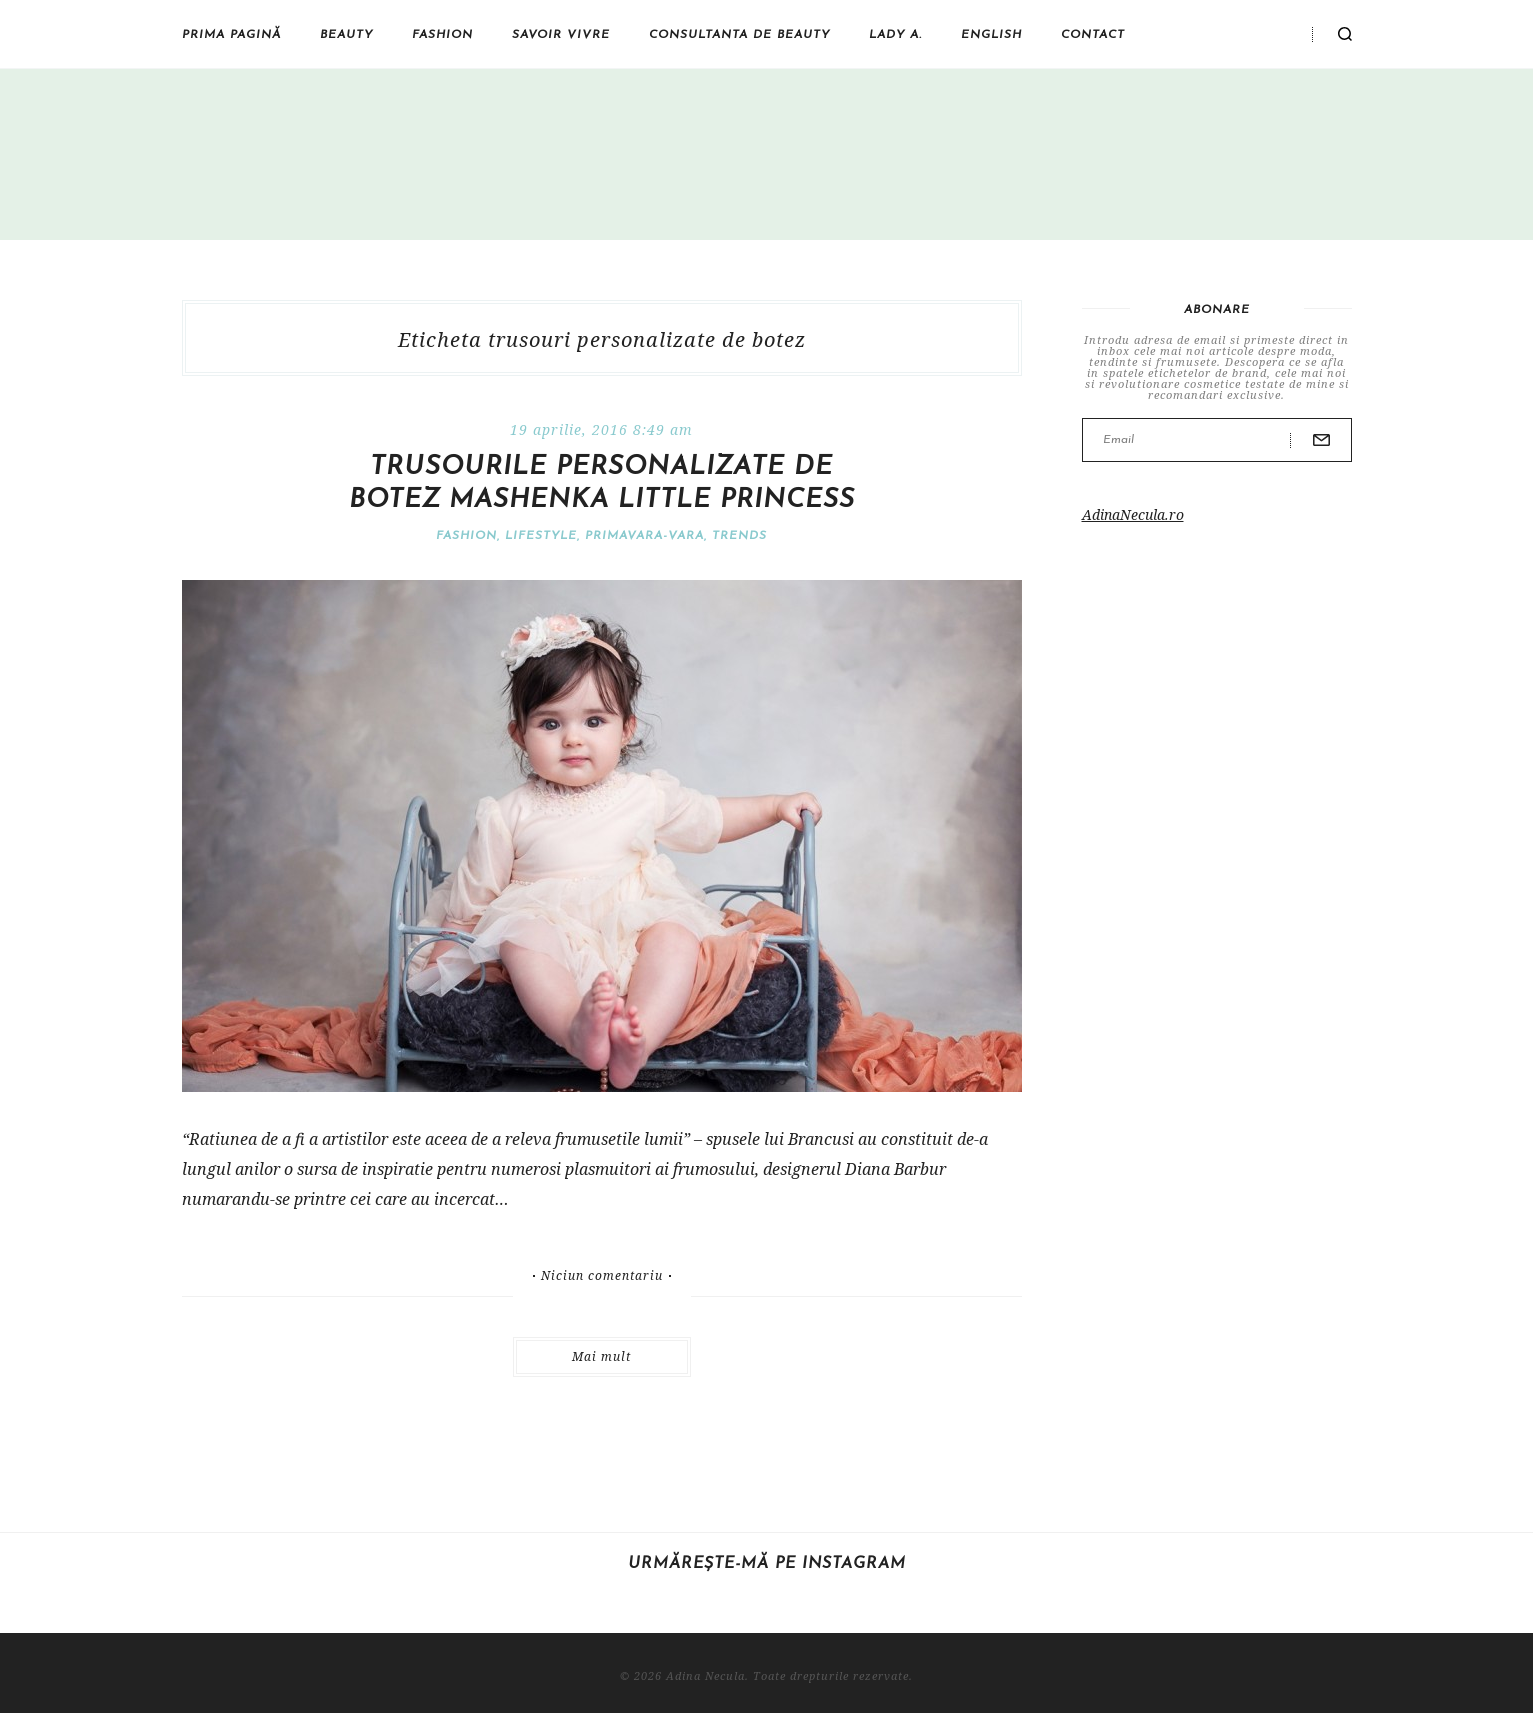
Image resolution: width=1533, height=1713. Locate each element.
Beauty (346, 35)
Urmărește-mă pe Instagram (767, 1564)
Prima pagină (231, 35)
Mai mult (601, 1356)
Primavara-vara (644, 536)
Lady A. (895, 35)
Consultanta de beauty (739, 35)
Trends (739, 536)
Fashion (442, 35)
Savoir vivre (561, 35)
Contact (1093, 35)
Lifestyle (541, 536)
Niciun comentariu (602, 1276)
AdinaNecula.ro (1133, 514)
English (991, 35)
